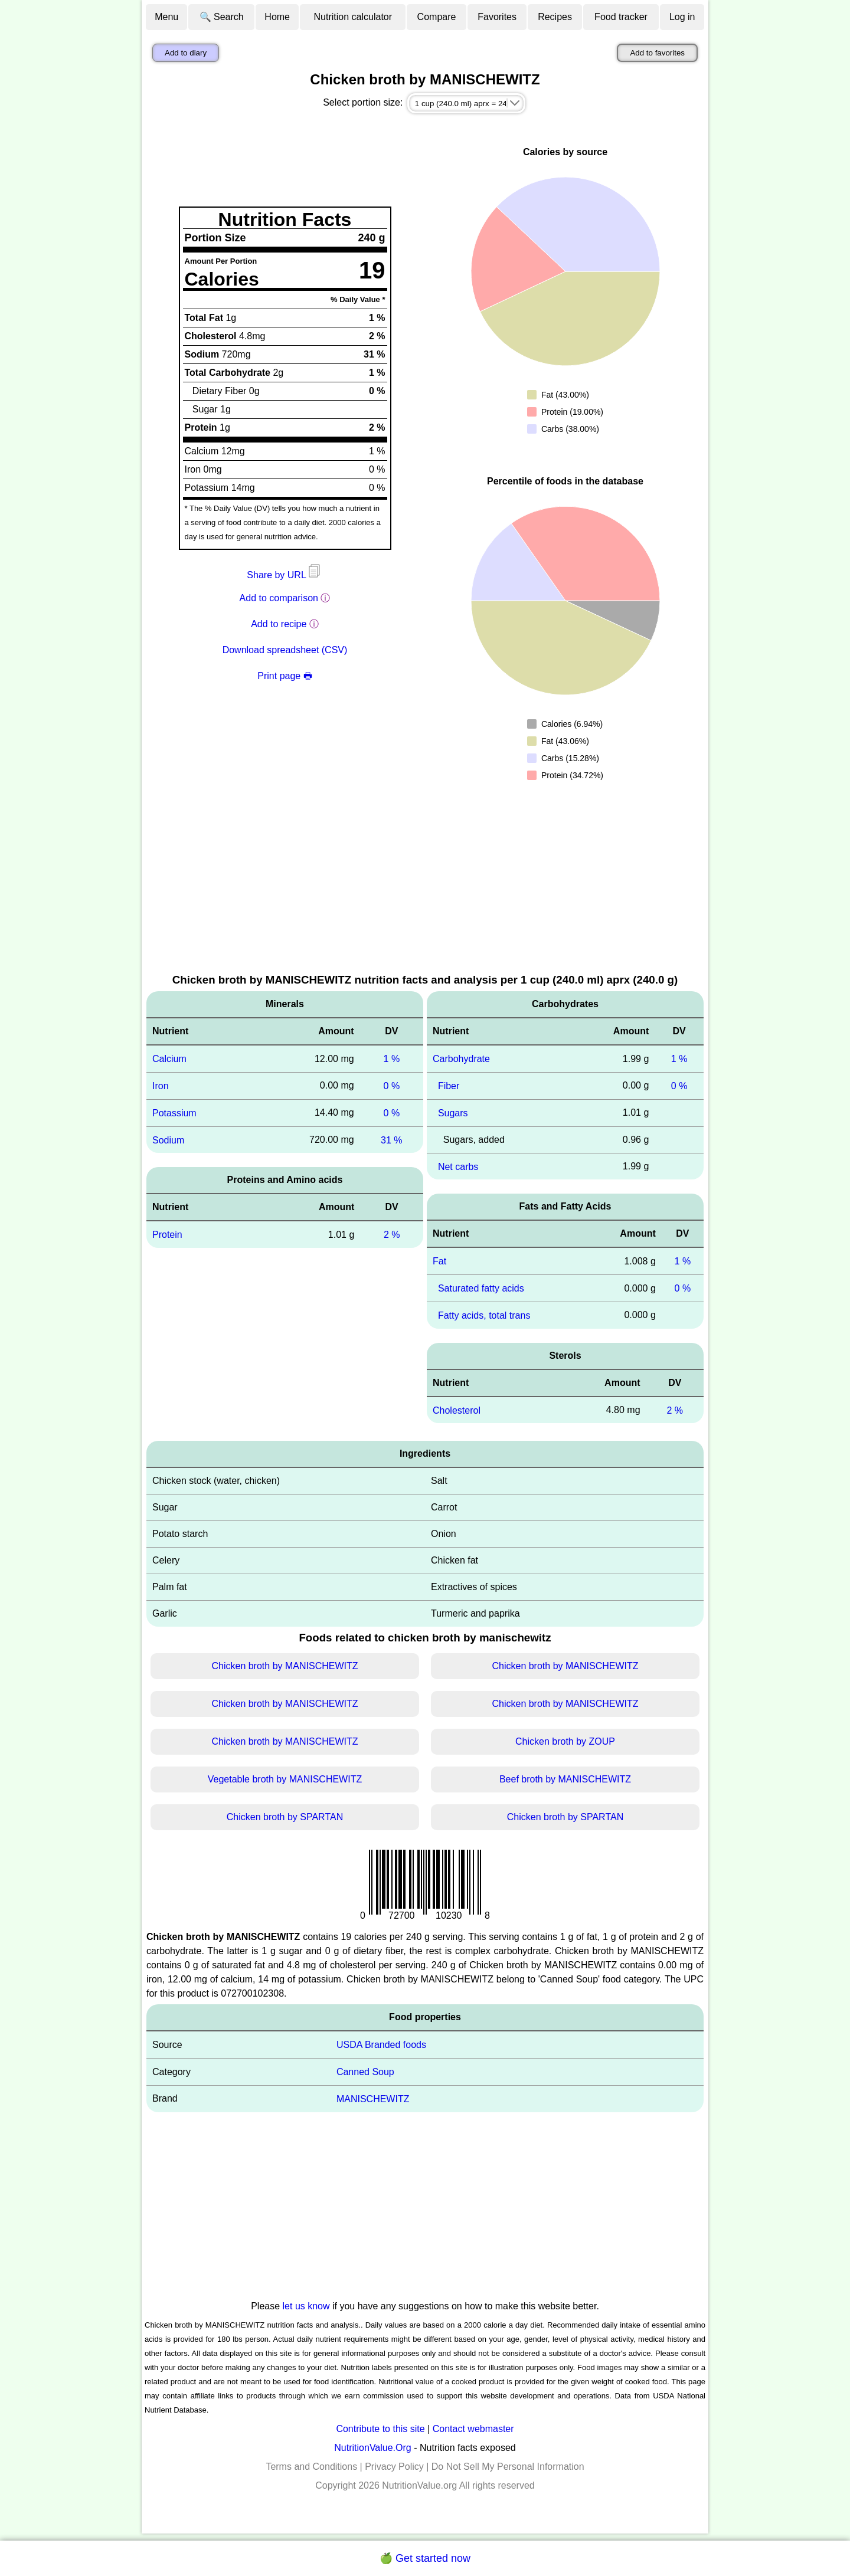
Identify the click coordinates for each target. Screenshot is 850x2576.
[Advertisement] (425, 883)
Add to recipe (278, 624)
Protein (167, 1235)
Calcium (169, 1059)
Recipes (555, 17)
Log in (682, 17)
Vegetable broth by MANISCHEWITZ (285, 1779)
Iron (160, 1086)
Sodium (168, 1140)
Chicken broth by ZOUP (565, 1741)
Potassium (174, 1113)
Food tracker (621, 17)
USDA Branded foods (381, 2045)
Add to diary (186, 52)
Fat (439, 1261)
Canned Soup (365, 2072)
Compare (436, 17)
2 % (392, 1235)
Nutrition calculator (353, 17)
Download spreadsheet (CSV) (285, 650)
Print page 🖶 (284, 676)
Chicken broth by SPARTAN (285, 1817)
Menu (166, 17)
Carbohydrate (461, 1059)
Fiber (448, 1086)
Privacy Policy (394, 2467)
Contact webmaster (473, 2429)
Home (277, 17)
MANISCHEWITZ (373, 2099)
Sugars (453, 1113)
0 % (392, 1086)
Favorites (497, 17)
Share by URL (284, 575)
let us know (306, 2306)
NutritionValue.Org (372, 2448)
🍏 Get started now (425, 2558)
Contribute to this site (380, 2429)
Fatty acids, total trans (484, 1315)
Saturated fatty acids (481, 1288)
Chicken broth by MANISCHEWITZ (284, 1666)
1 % (392, 1059)
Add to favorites (657, 52)
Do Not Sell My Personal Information (507, 2467)
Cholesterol (456, 1410)
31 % (391, 1140)
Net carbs (458, 1166)
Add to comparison (279, 598)
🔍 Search (222, 17)
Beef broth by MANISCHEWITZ (565, 1779)
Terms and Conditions (311, 2467)
